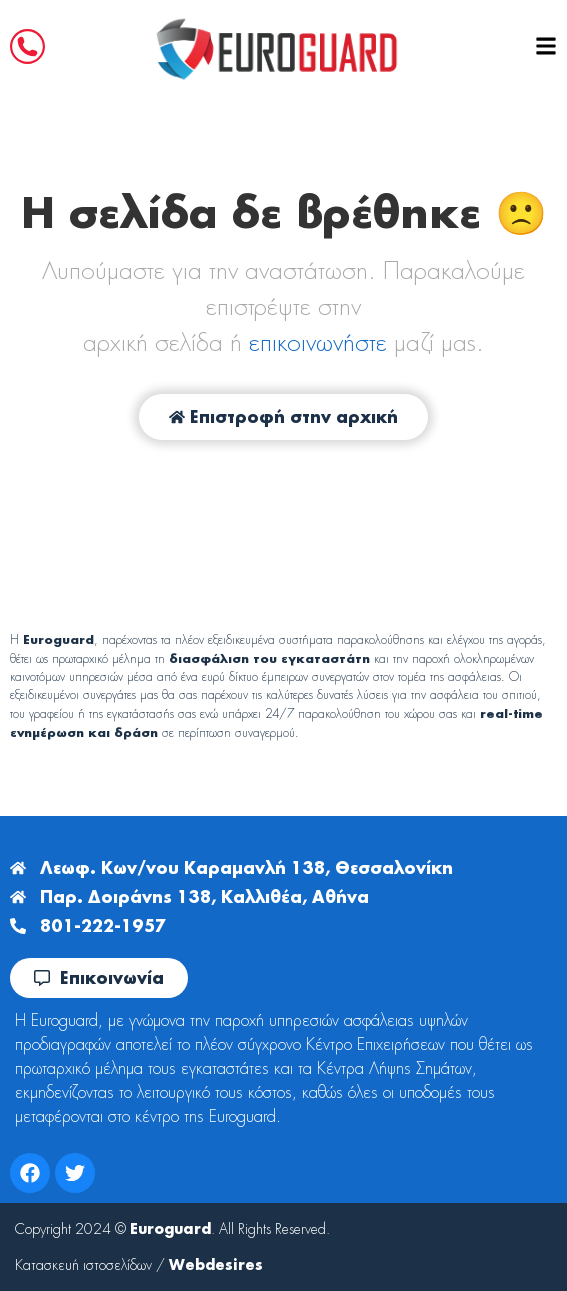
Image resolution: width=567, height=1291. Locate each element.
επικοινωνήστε (318, 342)
